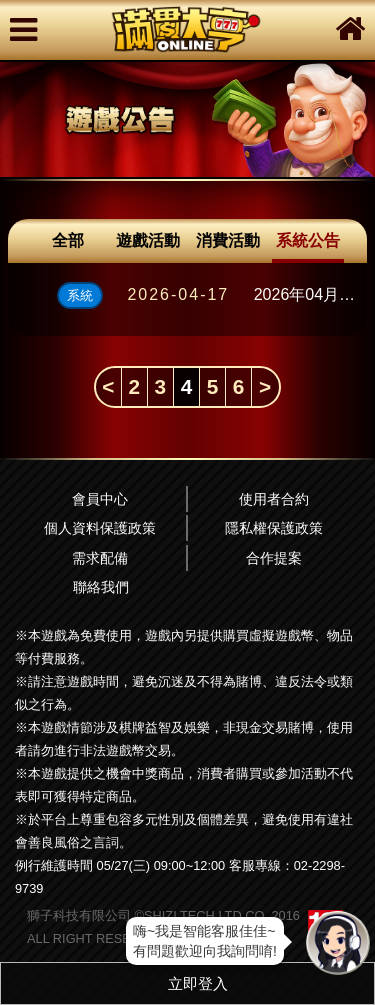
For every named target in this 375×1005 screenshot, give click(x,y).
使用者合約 (274, 499)
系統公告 (308, 240)
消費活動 (228, 240)
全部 (68, 240)
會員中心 (100, 499)
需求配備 (100, 558)
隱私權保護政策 (274, 528)
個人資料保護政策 (100, 528)
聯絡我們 (101, 587)
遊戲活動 (148, 240)
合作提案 (274, 558)
